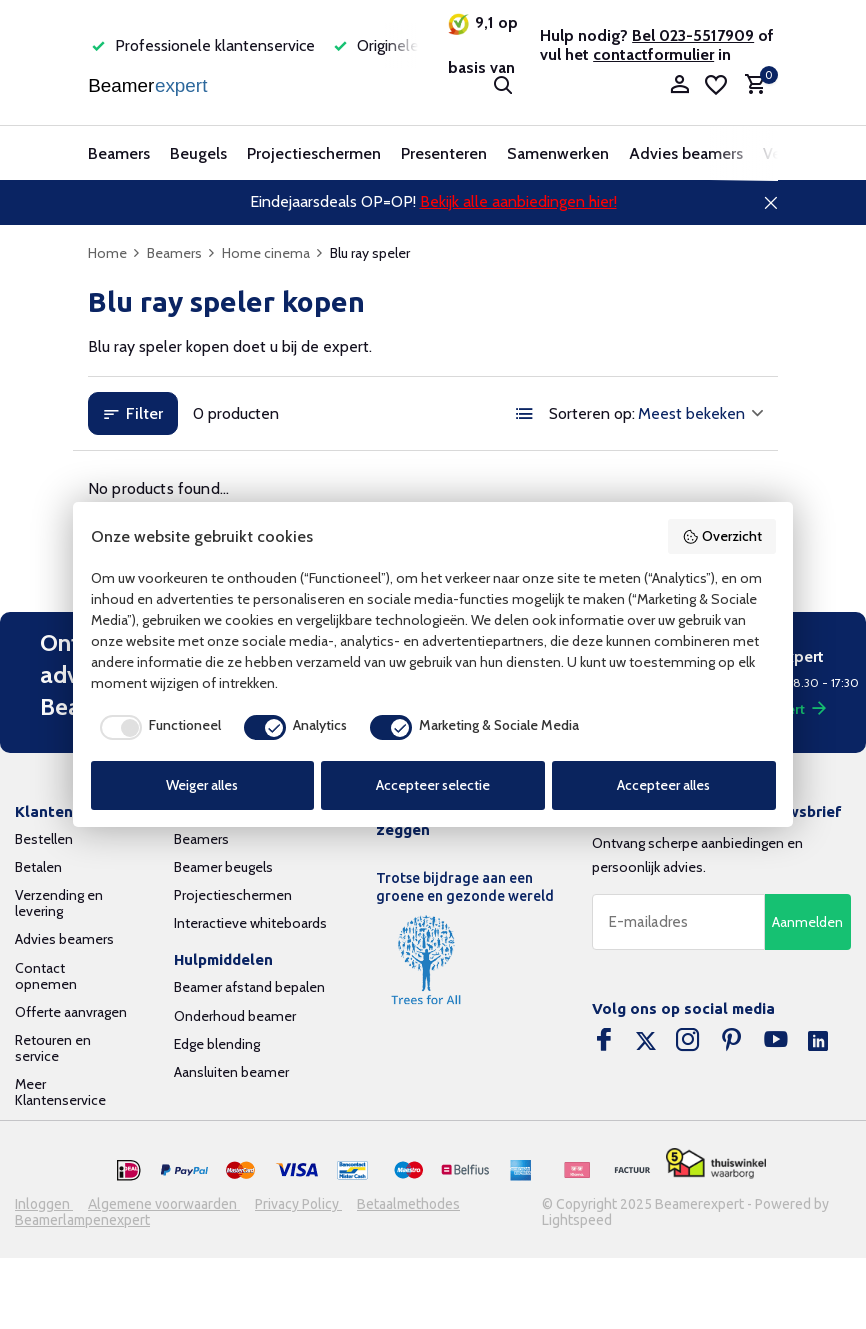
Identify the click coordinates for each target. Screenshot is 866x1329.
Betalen (38, 867)
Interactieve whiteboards (250, 923)
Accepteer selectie (433, 785)
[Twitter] (646, 1042)
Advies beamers (686, 153)
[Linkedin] (818, 1042)
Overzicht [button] (722, 536)
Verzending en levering (59, 903)
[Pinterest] (732, 1042)
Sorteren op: (592, 414)
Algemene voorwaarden (164, 1204)
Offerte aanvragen (71, 1012)
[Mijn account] (679, 85)
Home (114, 253)
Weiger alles (202, 785)
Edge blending (217, 1044)
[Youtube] (776, 1042)
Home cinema (273, 253)
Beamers (119, 153)
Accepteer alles (663, 785)
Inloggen (44, 1204)
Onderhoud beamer (235, 1016)
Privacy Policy (298, 1204)
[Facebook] (604, 1042)
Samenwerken (558, 153)
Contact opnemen (46, 976)
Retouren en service (53, 1048)
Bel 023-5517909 (693, 35)
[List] (525, 414)
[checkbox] (156, 727)
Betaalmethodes (408, 1204)
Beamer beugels (223, 867)
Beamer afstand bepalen (249, 987)
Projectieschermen (314, 153)
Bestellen (44, 839)
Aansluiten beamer (231, 1072)
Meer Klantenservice (60, 1092)
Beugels (198, 153)
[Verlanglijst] (716, 85)
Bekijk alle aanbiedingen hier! (518, 201)
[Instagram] (688, 1042)
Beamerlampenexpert (82, 1220)
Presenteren (444, 153)
